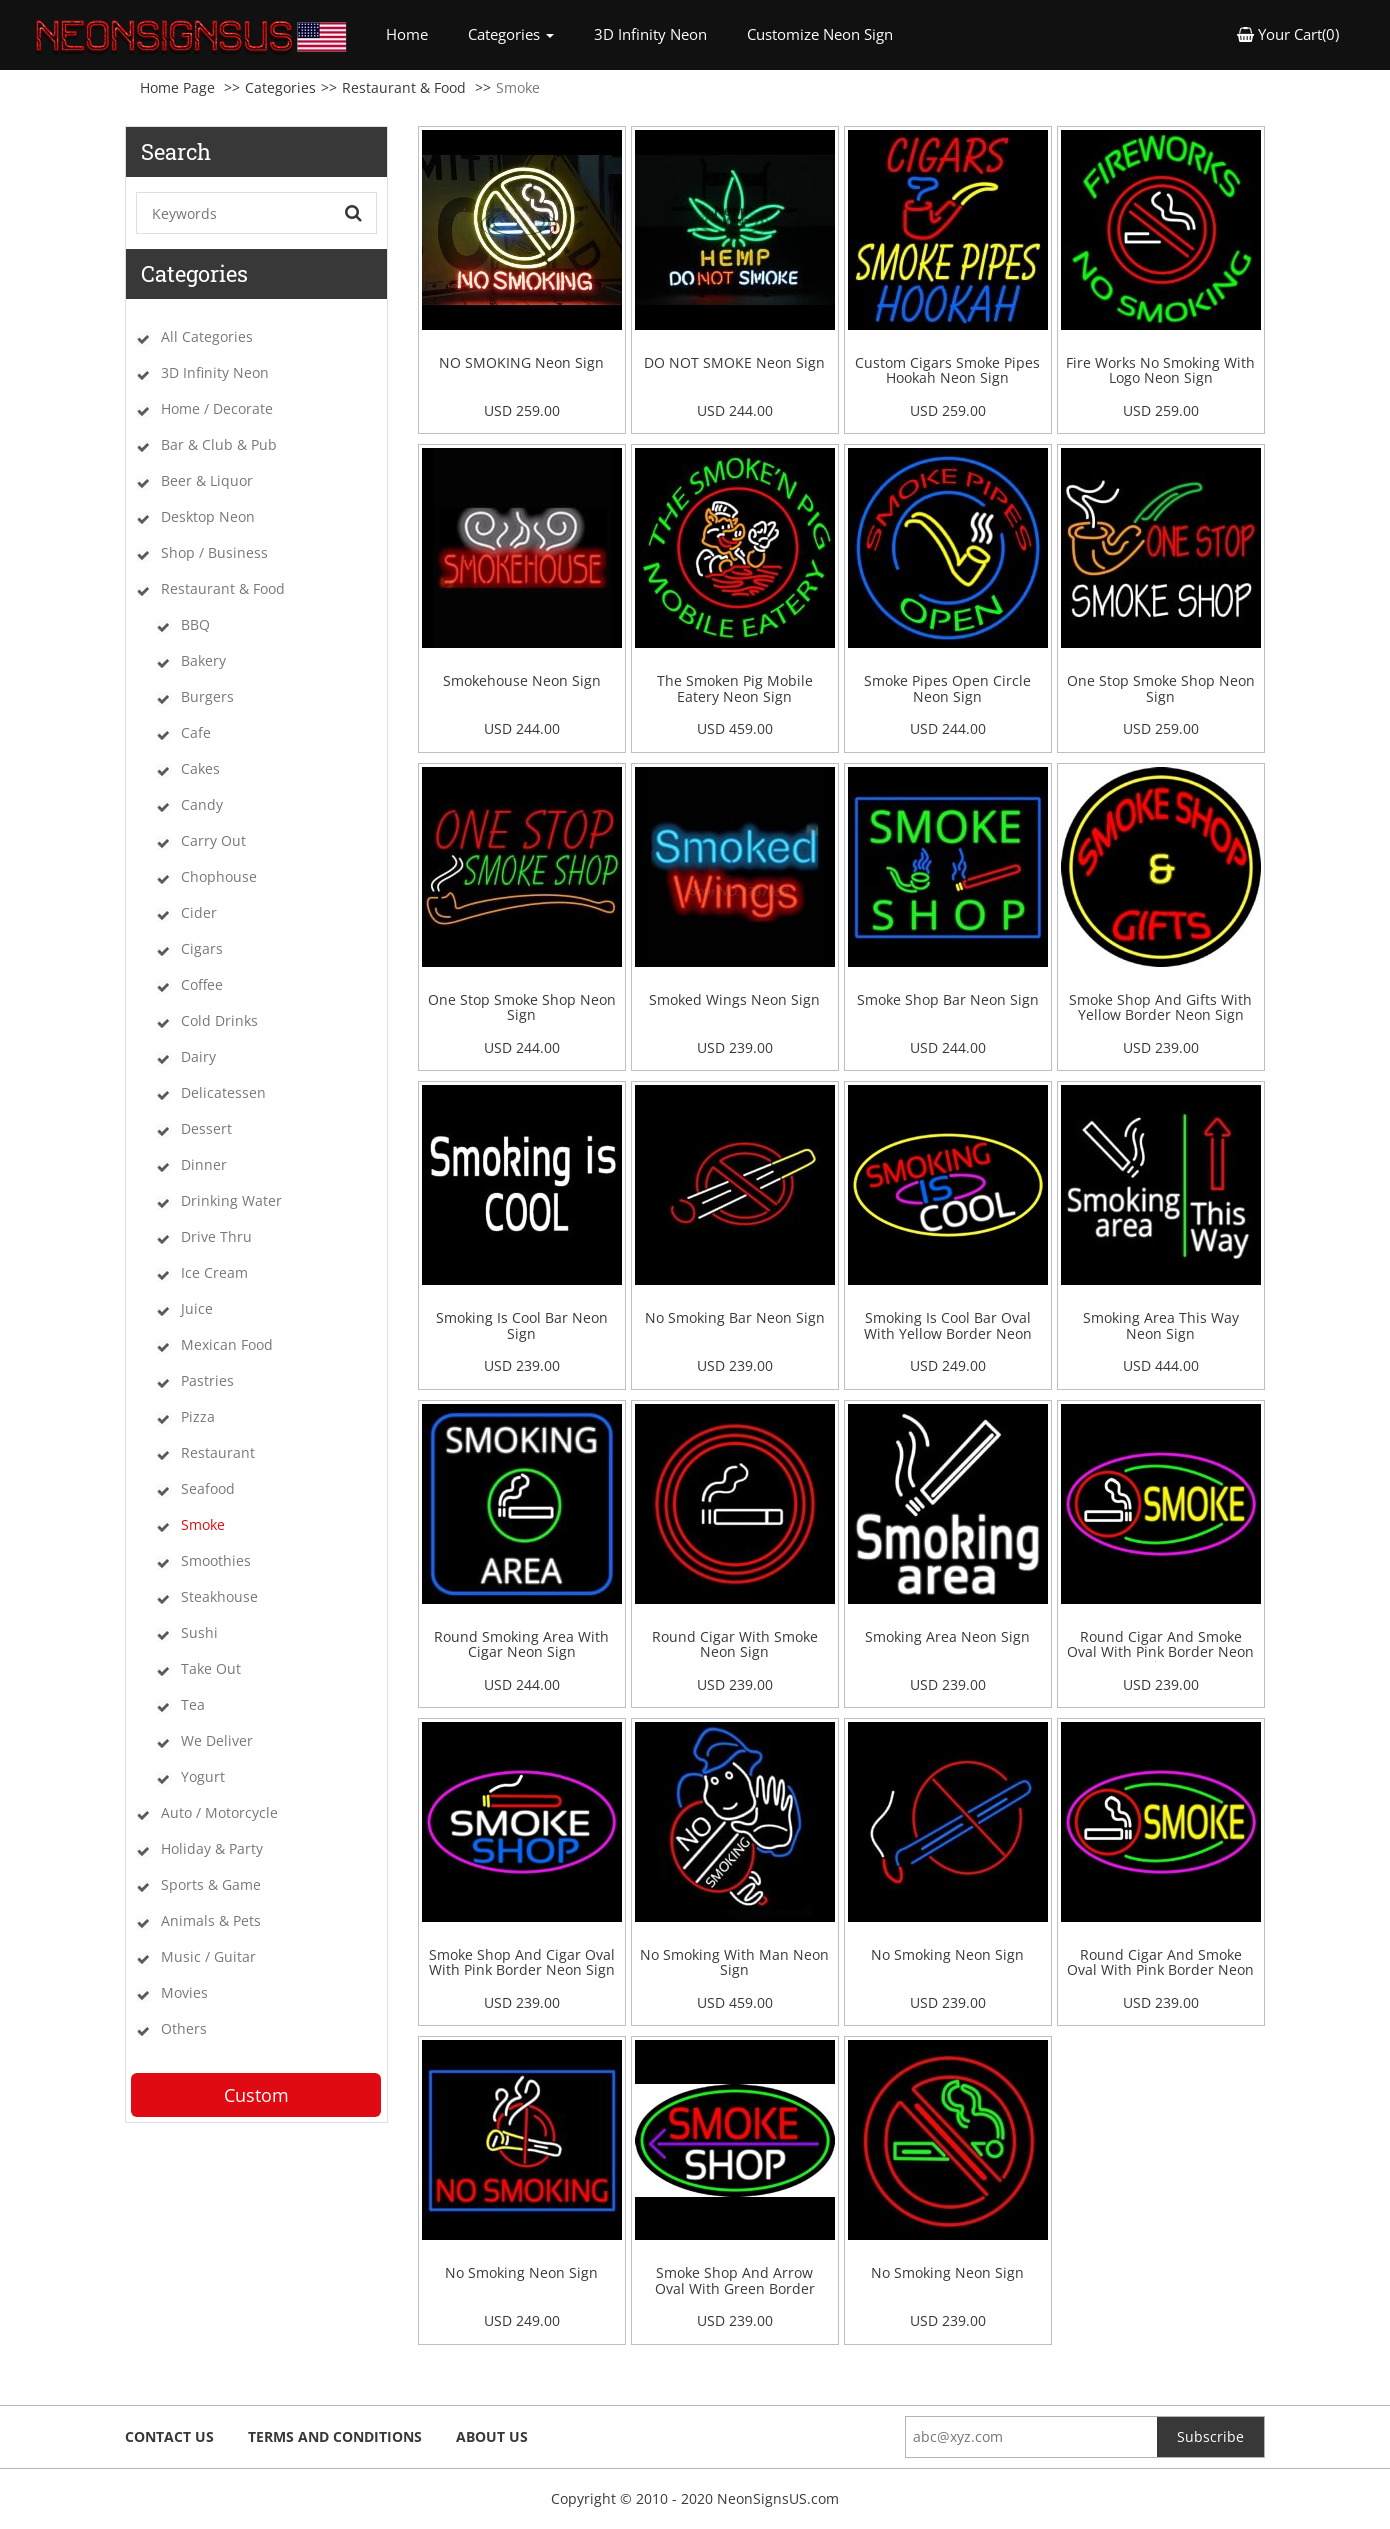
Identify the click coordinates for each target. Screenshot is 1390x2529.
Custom (256, 2095)
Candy (202, 804)
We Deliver (217, 1740)
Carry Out (213, 840)
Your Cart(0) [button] (1288, 34)
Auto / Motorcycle (219, 1812)
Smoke (203, 1524)
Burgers (207, 696)
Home (417, 33)
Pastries (207, 1380)
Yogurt (203, 1776)
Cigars (202, 948)
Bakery (203, 660)
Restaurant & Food (404, 87)
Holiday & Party (212, 1848)
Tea (193, 1704)
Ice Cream (214, 1272)
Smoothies (216, 1560)
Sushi (199, 1632)
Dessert (206, 1128)
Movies (184, 1992)
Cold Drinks (219, 1020)
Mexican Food (227, 1344)
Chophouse (219, 876)
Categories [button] (511, 34)
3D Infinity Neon (650, 34)
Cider (199, 912)
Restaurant (218, 1452)
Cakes (200, 768)
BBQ (195, 624)
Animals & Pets (211, 1920)
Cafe (196, 732)
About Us (492, 2436)
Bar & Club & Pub (219, 444)
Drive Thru (216, 1236)
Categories (280, 87)
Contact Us (169, 2436)
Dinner (204, 1164)
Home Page (177, 87)
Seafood (208, 1488)
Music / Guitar (208, 1956)
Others (184, 2028)
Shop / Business (214, 552)
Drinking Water (231, 1200)
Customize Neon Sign (820, 34)
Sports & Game (211, 1884)
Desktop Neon (208, 516)
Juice (197, 1308)
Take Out (211, 1668)
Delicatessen (223, 1092)
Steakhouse (219, 1596)
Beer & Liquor (207, 480)
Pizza (198, 1416)
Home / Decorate (217, 408)
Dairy (198, 1056)
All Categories (207, 336)
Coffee (202, 984)
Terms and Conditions (335, 2436)
